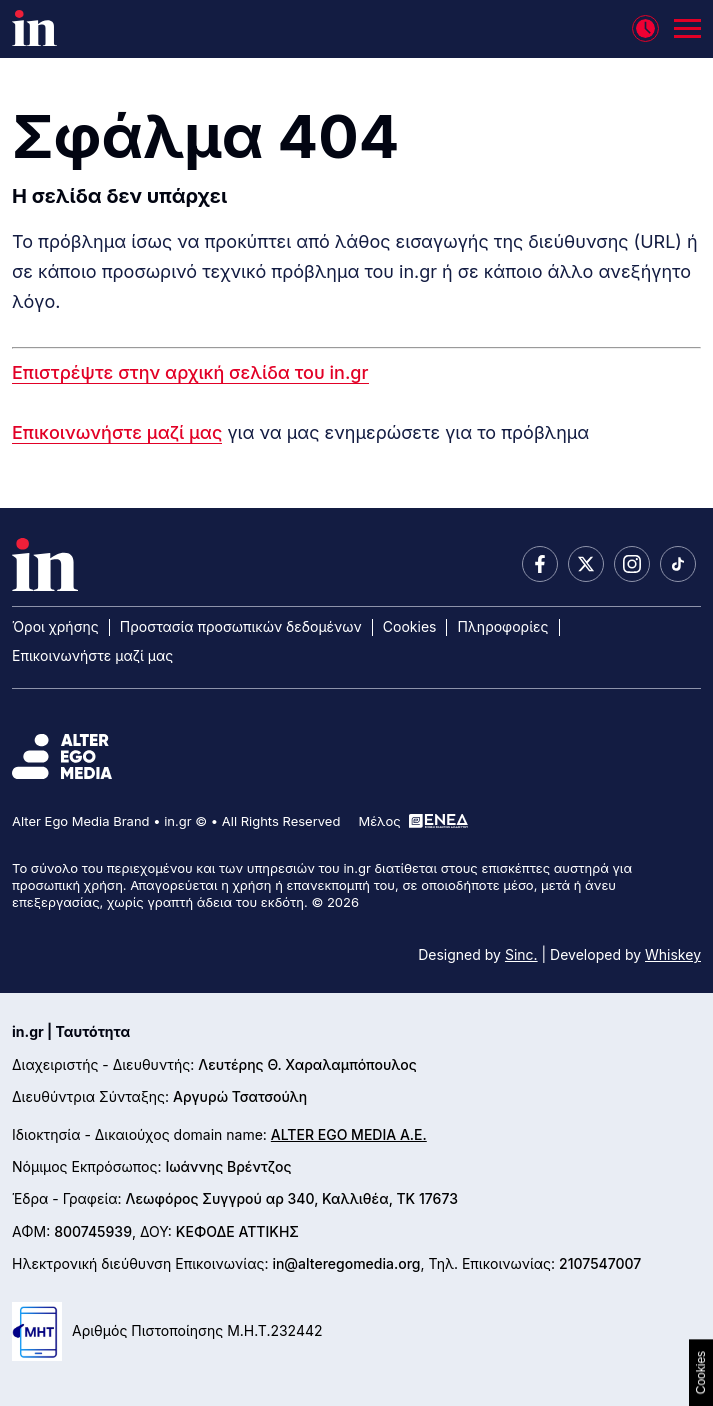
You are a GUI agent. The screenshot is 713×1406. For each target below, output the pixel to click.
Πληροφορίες (502, 626)
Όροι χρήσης (55, 626)
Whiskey (673, 954)
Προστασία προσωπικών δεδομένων (241, 626)
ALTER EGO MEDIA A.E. (349, 1134)
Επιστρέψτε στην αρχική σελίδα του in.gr (190, 372)
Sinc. (521, 954)
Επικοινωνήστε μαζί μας (117, 432)
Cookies (410, 626)
